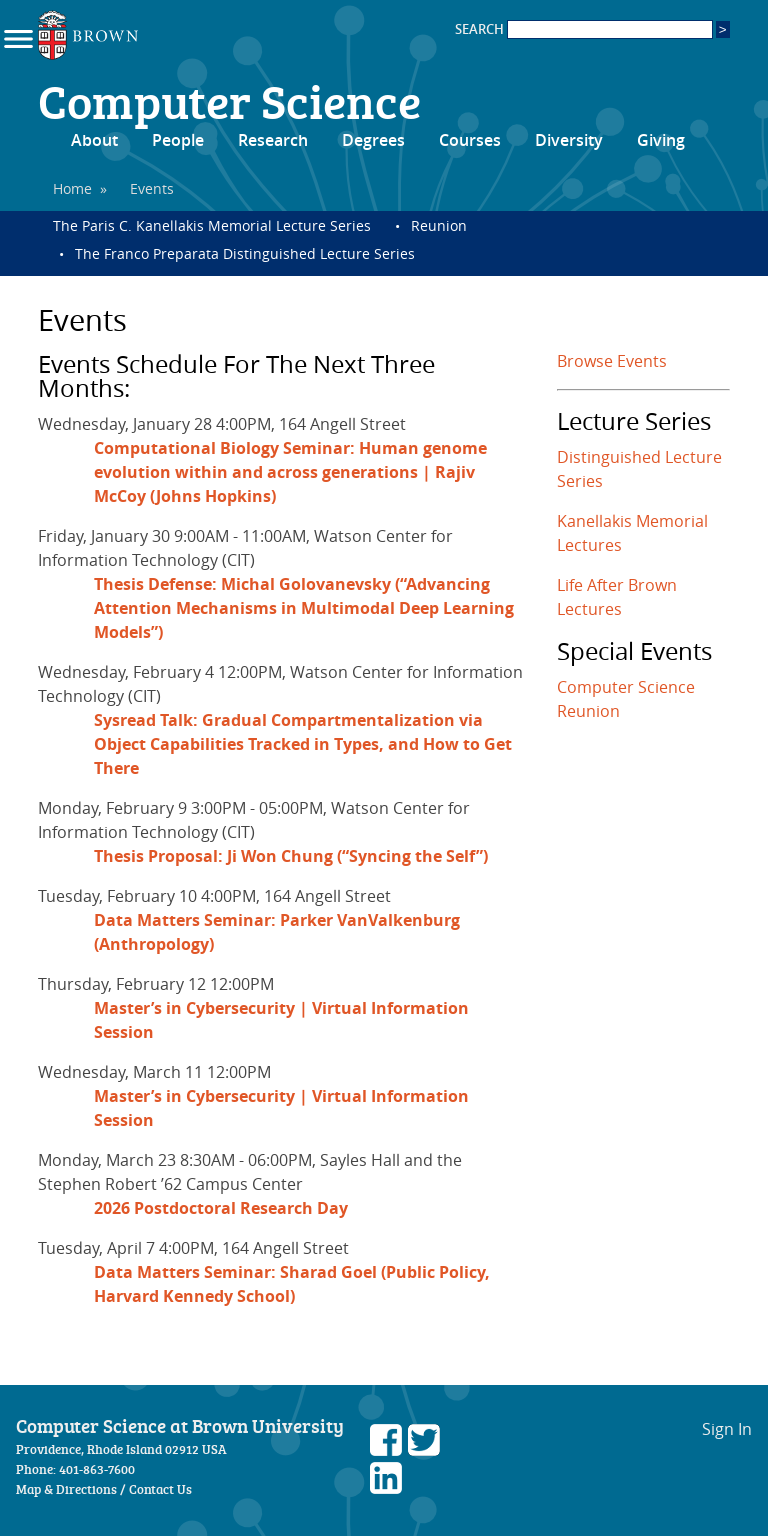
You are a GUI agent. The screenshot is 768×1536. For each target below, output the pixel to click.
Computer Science (229, 100)
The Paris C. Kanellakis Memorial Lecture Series (212, 225)
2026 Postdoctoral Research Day (221, 1208)
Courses (470, 140)
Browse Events (612, 361)
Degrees (373, 140)
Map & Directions (66, 1489)
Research (273, 140)
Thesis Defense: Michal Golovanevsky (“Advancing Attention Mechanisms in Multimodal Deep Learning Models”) (304, 608)
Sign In (727, 1429)
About (94, 140)
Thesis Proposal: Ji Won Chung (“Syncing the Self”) (291, 856)
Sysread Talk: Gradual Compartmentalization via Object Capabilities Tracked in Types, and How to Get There (303, 744)
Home (72, 188)
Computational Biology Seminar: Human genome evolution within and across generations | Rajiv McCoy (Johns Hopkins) (290, 472)
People (178, 140)
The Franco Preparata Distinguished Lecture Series (245, 253)
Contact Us (160, 1489)
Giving (661, 140)
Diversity (569, 140)
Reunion (439, 225)
